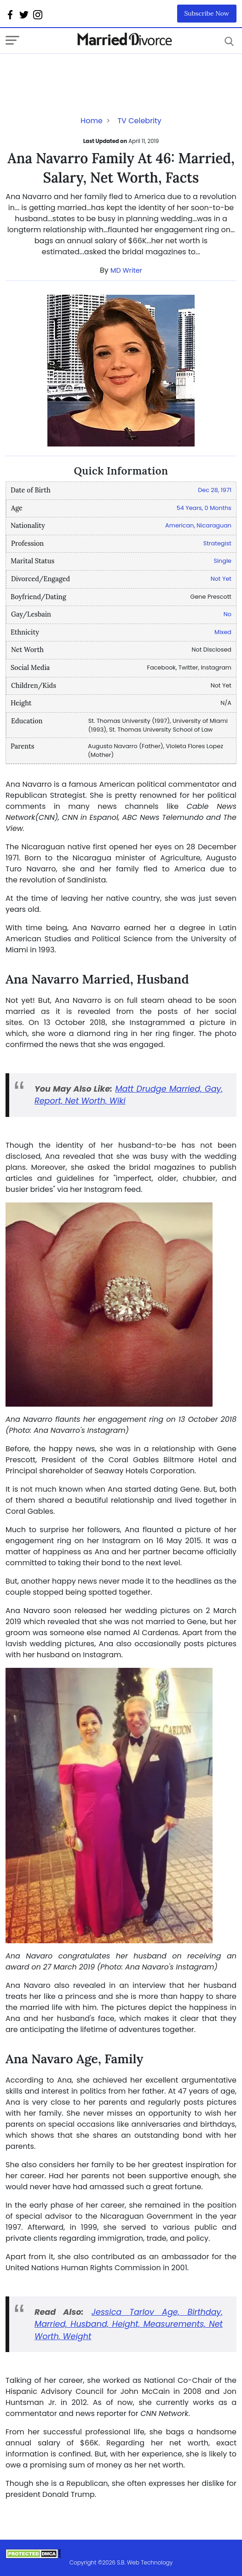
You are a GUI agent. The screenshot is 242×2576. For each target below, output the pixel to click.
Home (92, 120)
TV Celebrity (139, 120)
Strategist (217, 543)
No (227, 614)
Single (222, 561)
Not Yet (221, 579)
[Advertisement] (79, 72)
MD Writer (126, 270)
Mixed (222, 632)
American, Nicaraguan (198, 525)
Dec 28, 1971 (214, 490)
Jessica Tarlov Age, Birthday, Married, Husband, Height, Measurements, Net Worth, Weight (129, 2324)
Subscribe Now (207, 13)
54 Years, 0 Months (204, 508)
